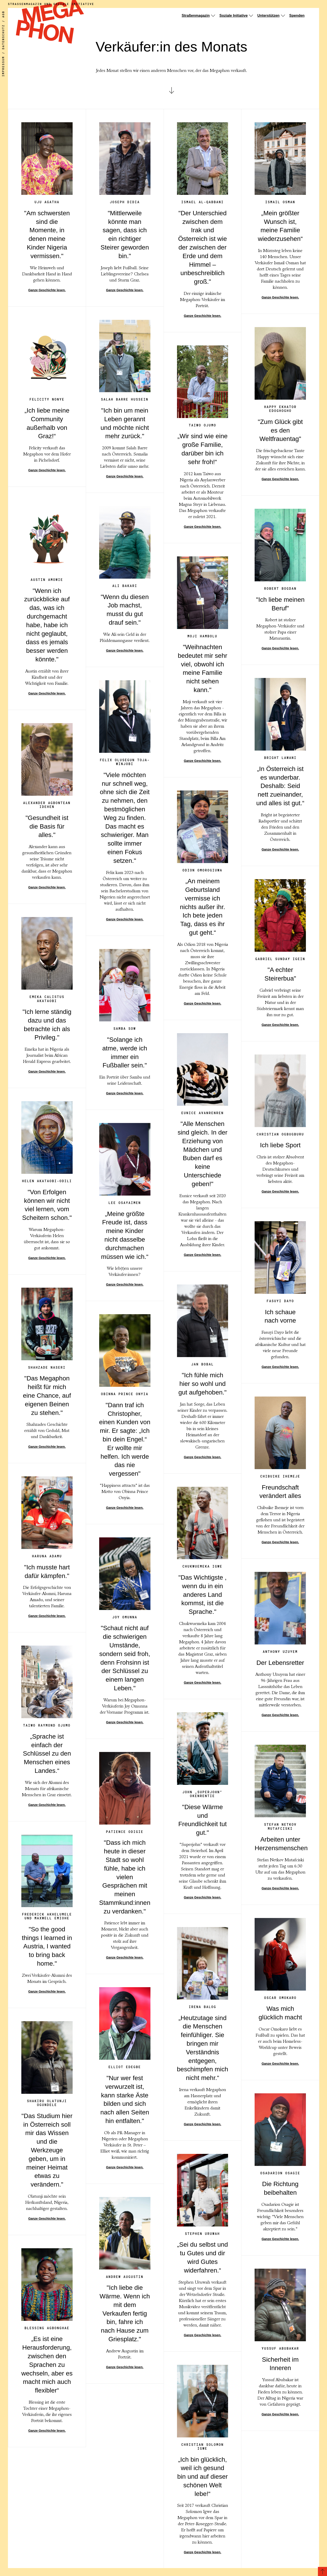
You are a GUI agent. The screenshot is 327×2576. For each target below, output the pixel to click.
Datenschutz (3, 36)
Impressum (3, 66)
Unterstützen (268, 15)
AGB (3, 14)
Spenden (297, 15)
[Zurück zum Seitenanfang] (322, 2571)
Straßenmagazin (196, 15)
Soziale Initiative (233, 15)
